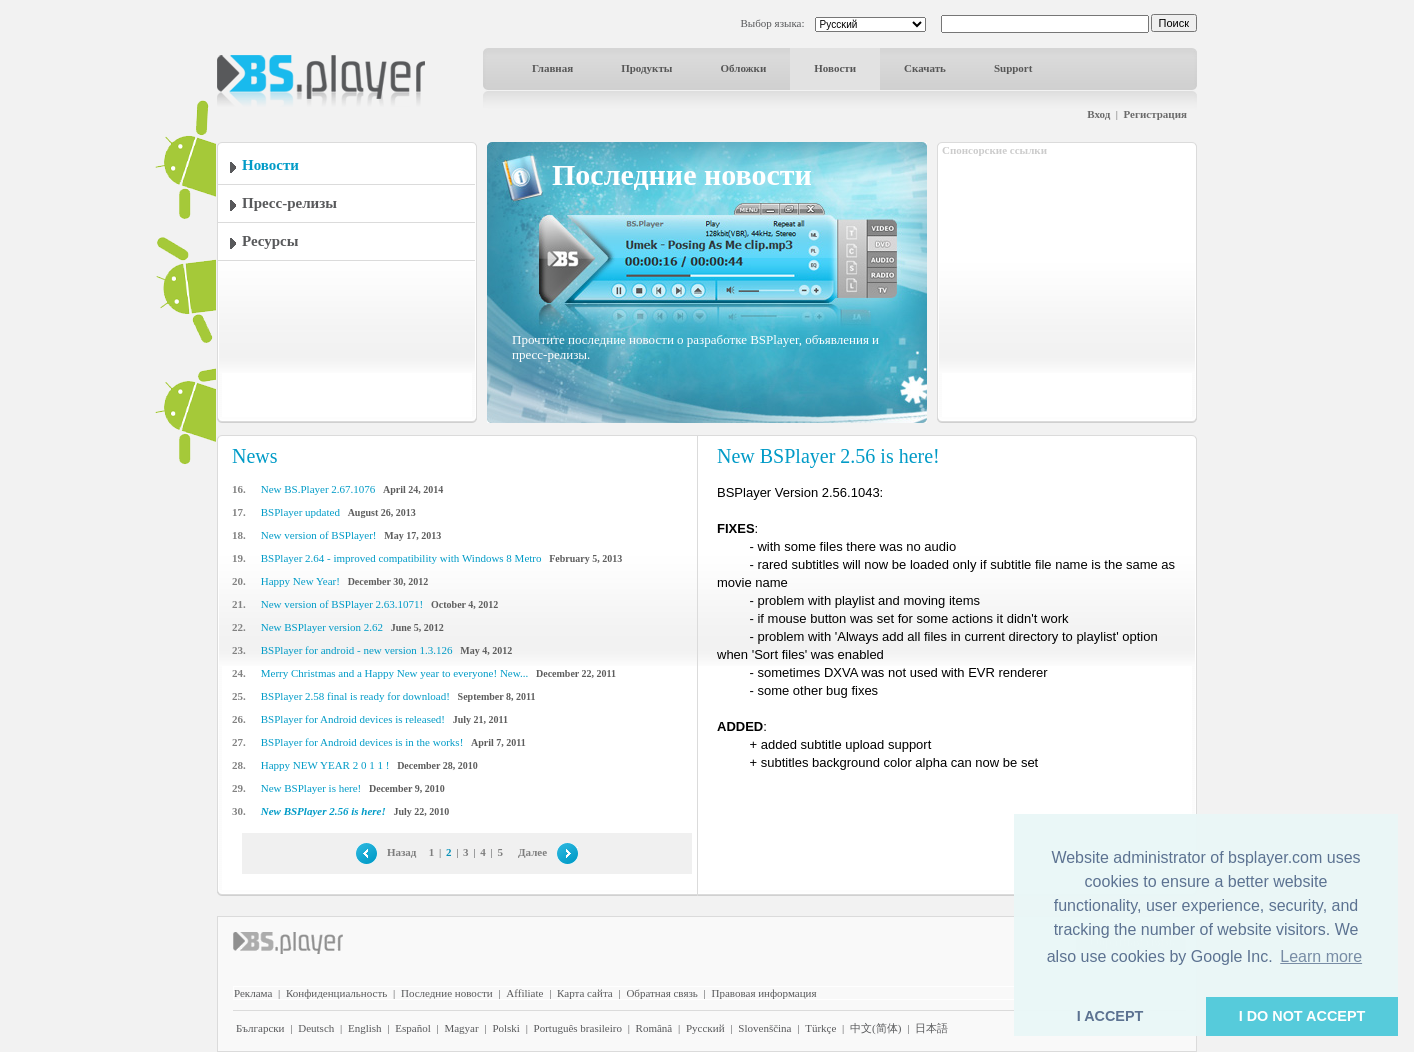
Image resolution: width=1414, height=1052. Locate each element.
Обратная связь (661, 993)
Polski (506, 1028)
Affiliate (524, 993)
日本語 (931, 1028)
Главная (552, 68)
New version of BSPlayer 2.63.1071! (342, 604)
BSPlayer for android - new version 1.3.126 (357, 650)
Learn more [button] (1321, 956)
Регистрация (1155, 114)
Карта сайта (585, 993)
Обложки (743, 68)
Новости (835, 68)
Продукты (646, 68)
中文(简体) (875, 1028)
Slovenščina (764, 1028)
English (365, 1028)
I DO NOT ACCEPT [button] (1302, 1016)
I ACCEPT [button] (1110, 1016)
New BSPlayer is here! (311, 788)
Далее (532, 852)
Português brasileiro (578, 1028)
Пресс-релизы (289, 203)
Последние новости (447, 993)
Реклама (253, 993)
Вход (1098, 114)
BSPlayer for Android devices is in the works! (362, 742)
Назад (402, 852)
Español (412, 1028)
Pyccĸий (705, 1028)
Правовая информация (764, 993)
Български (260, 1028)
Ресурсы (270, 241)
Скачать (925, 68)
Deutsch (316, 1028)
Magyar (461, 1028)
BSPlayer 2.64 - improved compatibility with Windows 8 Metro (401, 558)
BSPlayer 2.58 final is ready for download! (355, 696)
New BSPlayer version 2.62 (322, 627)
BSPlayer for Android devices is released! (353, 719)
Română (654, 1028)
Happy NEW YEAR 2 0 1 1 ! (325, 765)
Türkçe (820, 1028)
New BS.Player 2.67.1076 (318, 489)
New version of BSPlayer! (319, 535)
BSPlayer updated (300, 512)
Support (1013, 68)
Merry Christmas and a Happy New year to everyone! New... (394, 673)
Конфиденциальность (336, 993)
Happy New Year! (300, 581)
